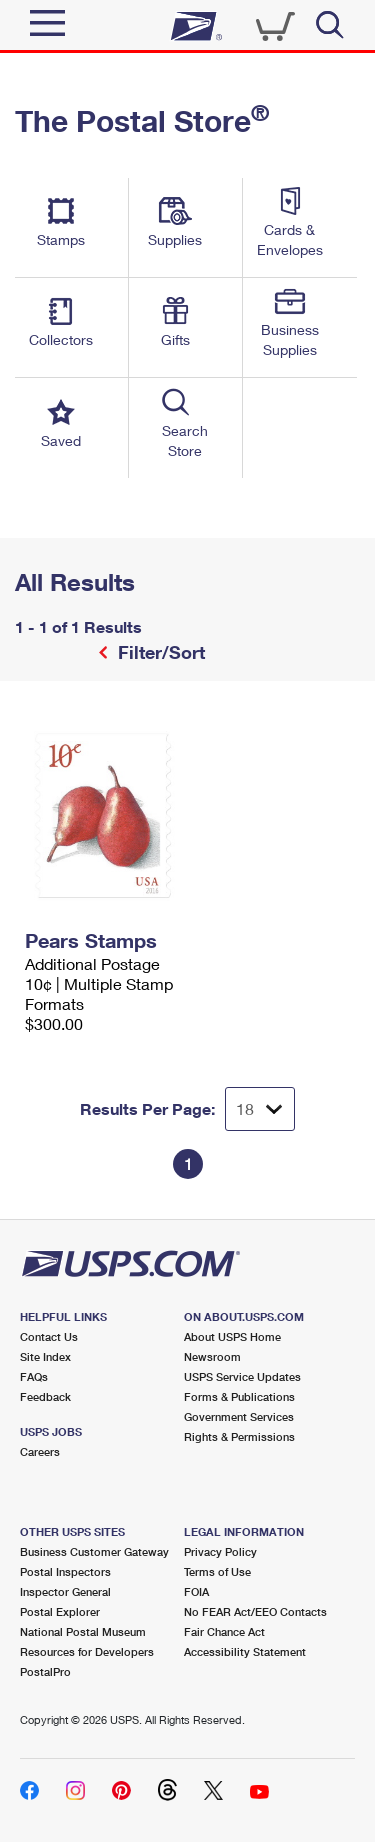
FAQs (34, 1376)
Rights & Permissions (239, 1436)
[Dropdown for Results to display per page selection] (260, 1109)
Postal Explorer (60, 1611)
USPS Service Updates (242, 1376)
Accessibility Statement (245, 1651)
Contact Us (49, 1336)
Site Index (45, 1356)
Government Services (239, 1416)
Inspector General (65, 1591)
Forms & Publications (239, 1396)
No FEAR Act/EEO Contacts (255, 1611)
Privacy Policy (220, 1551)
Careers (40, 1451)
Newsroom (212, 1356)
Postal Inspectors (65, 1571)
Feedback (45, 1396)
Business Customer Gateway (94, 1551)
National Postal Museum (83, 1631)
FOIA (196, 1591)
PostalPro (45, 1671)
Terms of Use (217, 1571)
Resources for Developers (87, 1651)
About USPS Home (232, 1336)
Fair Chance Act (224, 1631)
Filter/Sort (159, 652)
